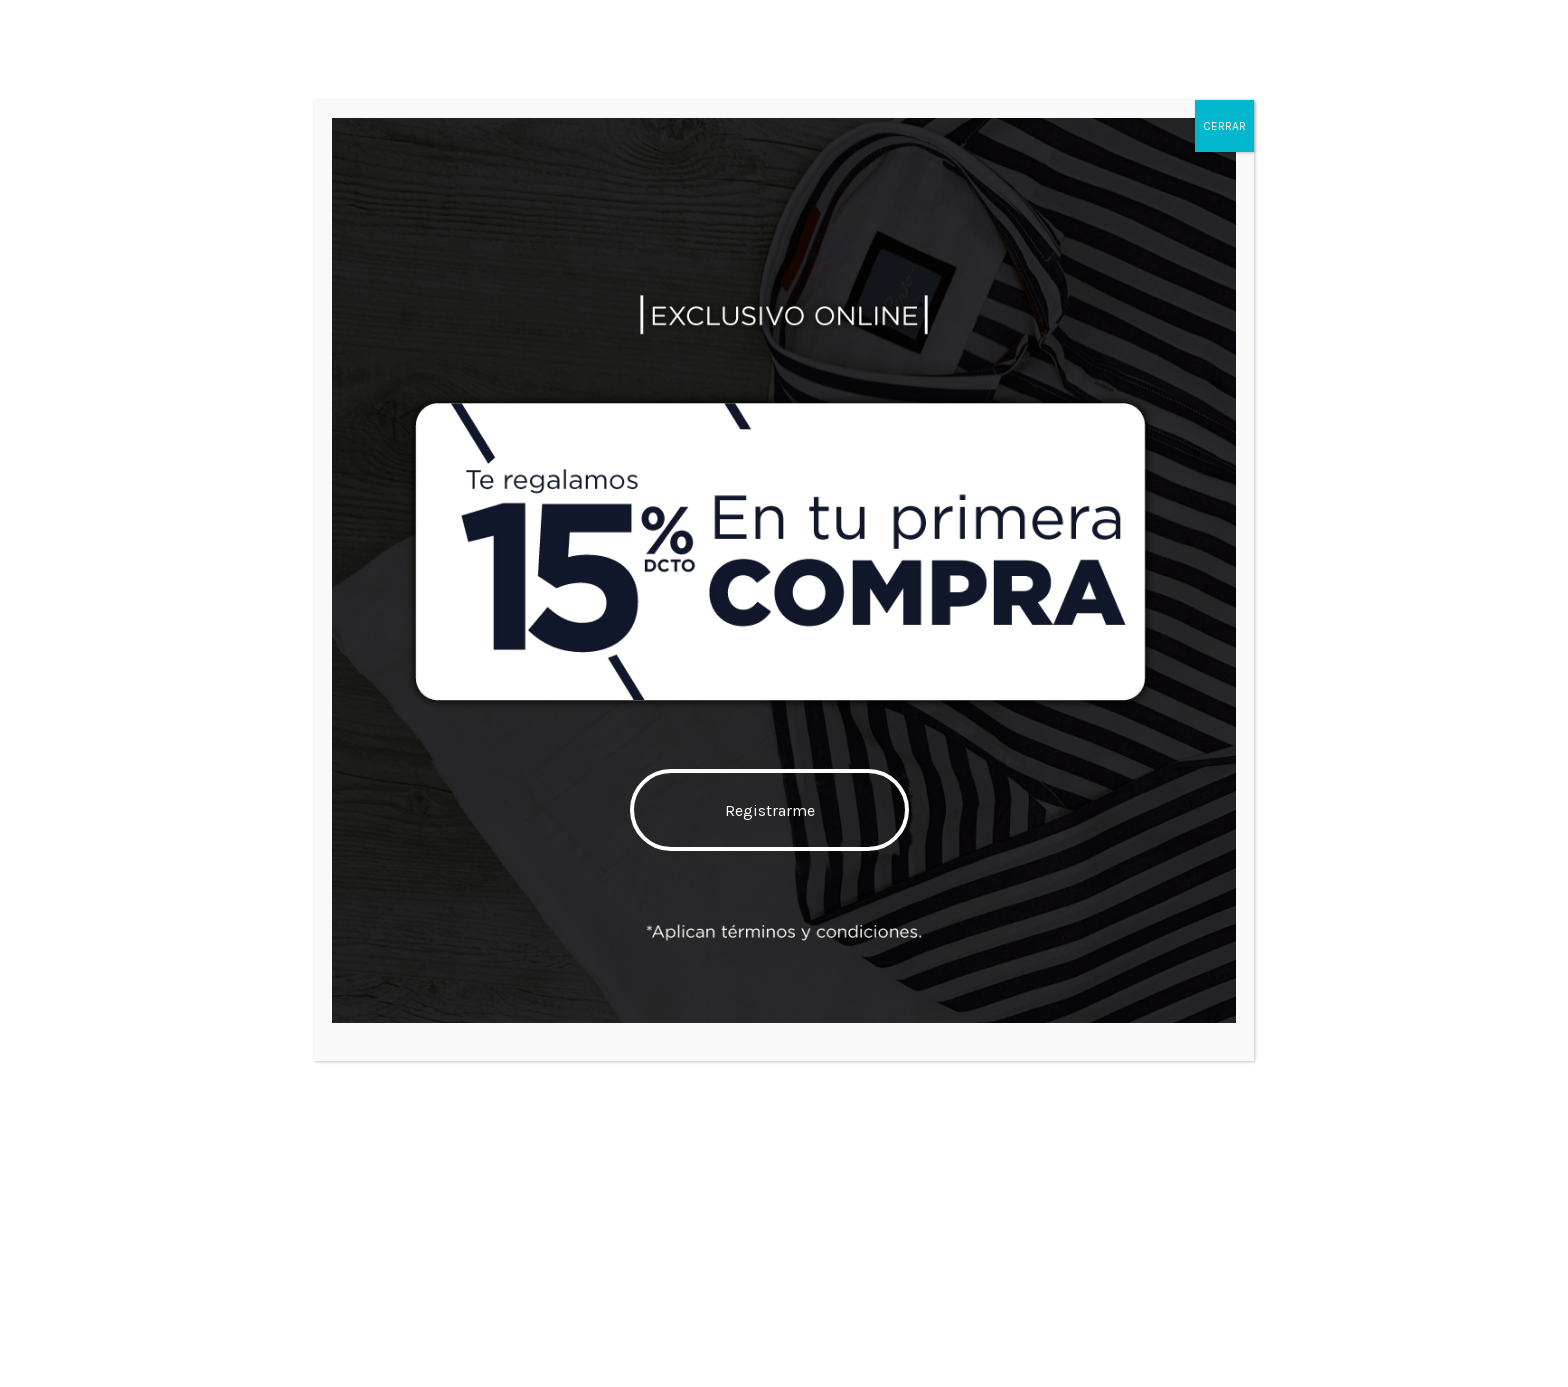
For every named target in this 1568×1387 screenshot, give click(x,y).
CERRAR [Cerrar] (1224, 126)
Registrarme (770, 810)
